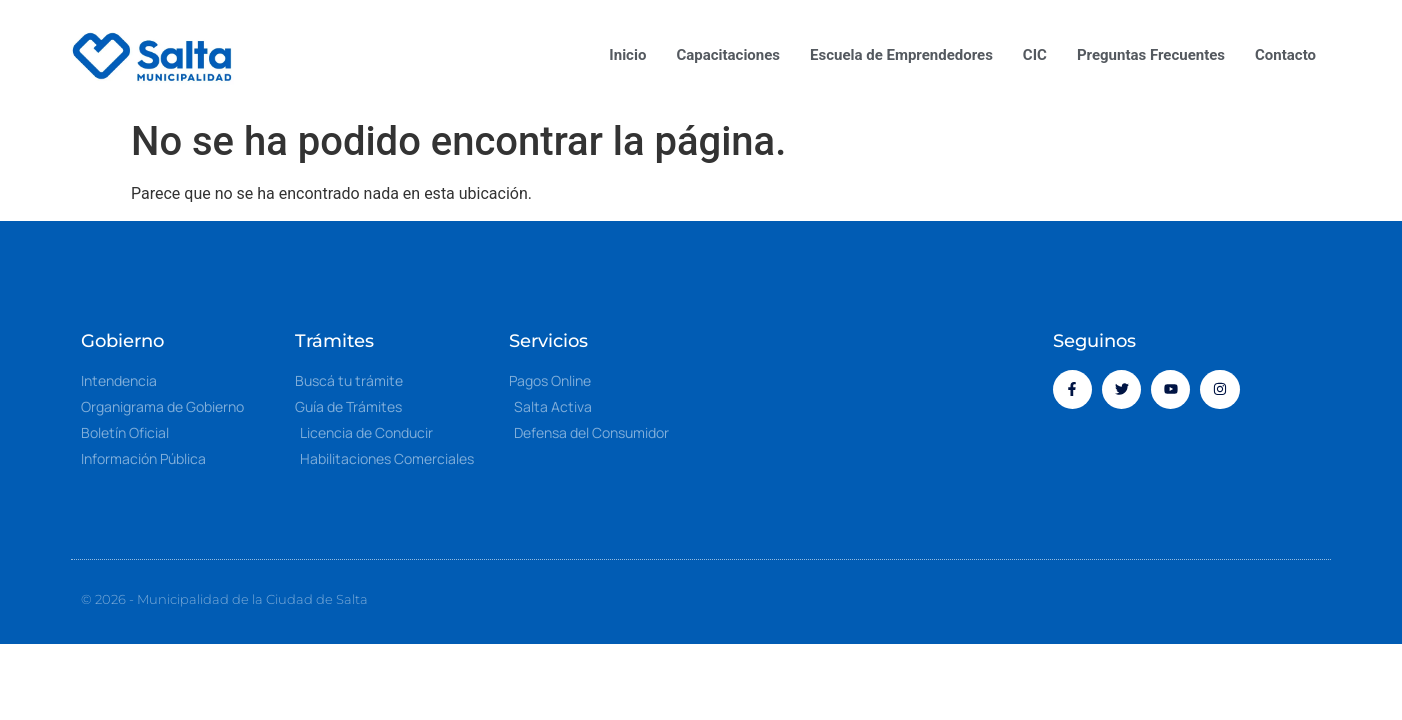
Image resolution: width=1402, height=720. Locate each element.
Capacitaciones (728, 55)
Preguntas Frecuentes (1151, 55)
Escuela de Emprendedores (901, 55)
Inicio (627, 55)
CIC (1035, 55)
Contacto (1285, 55)
